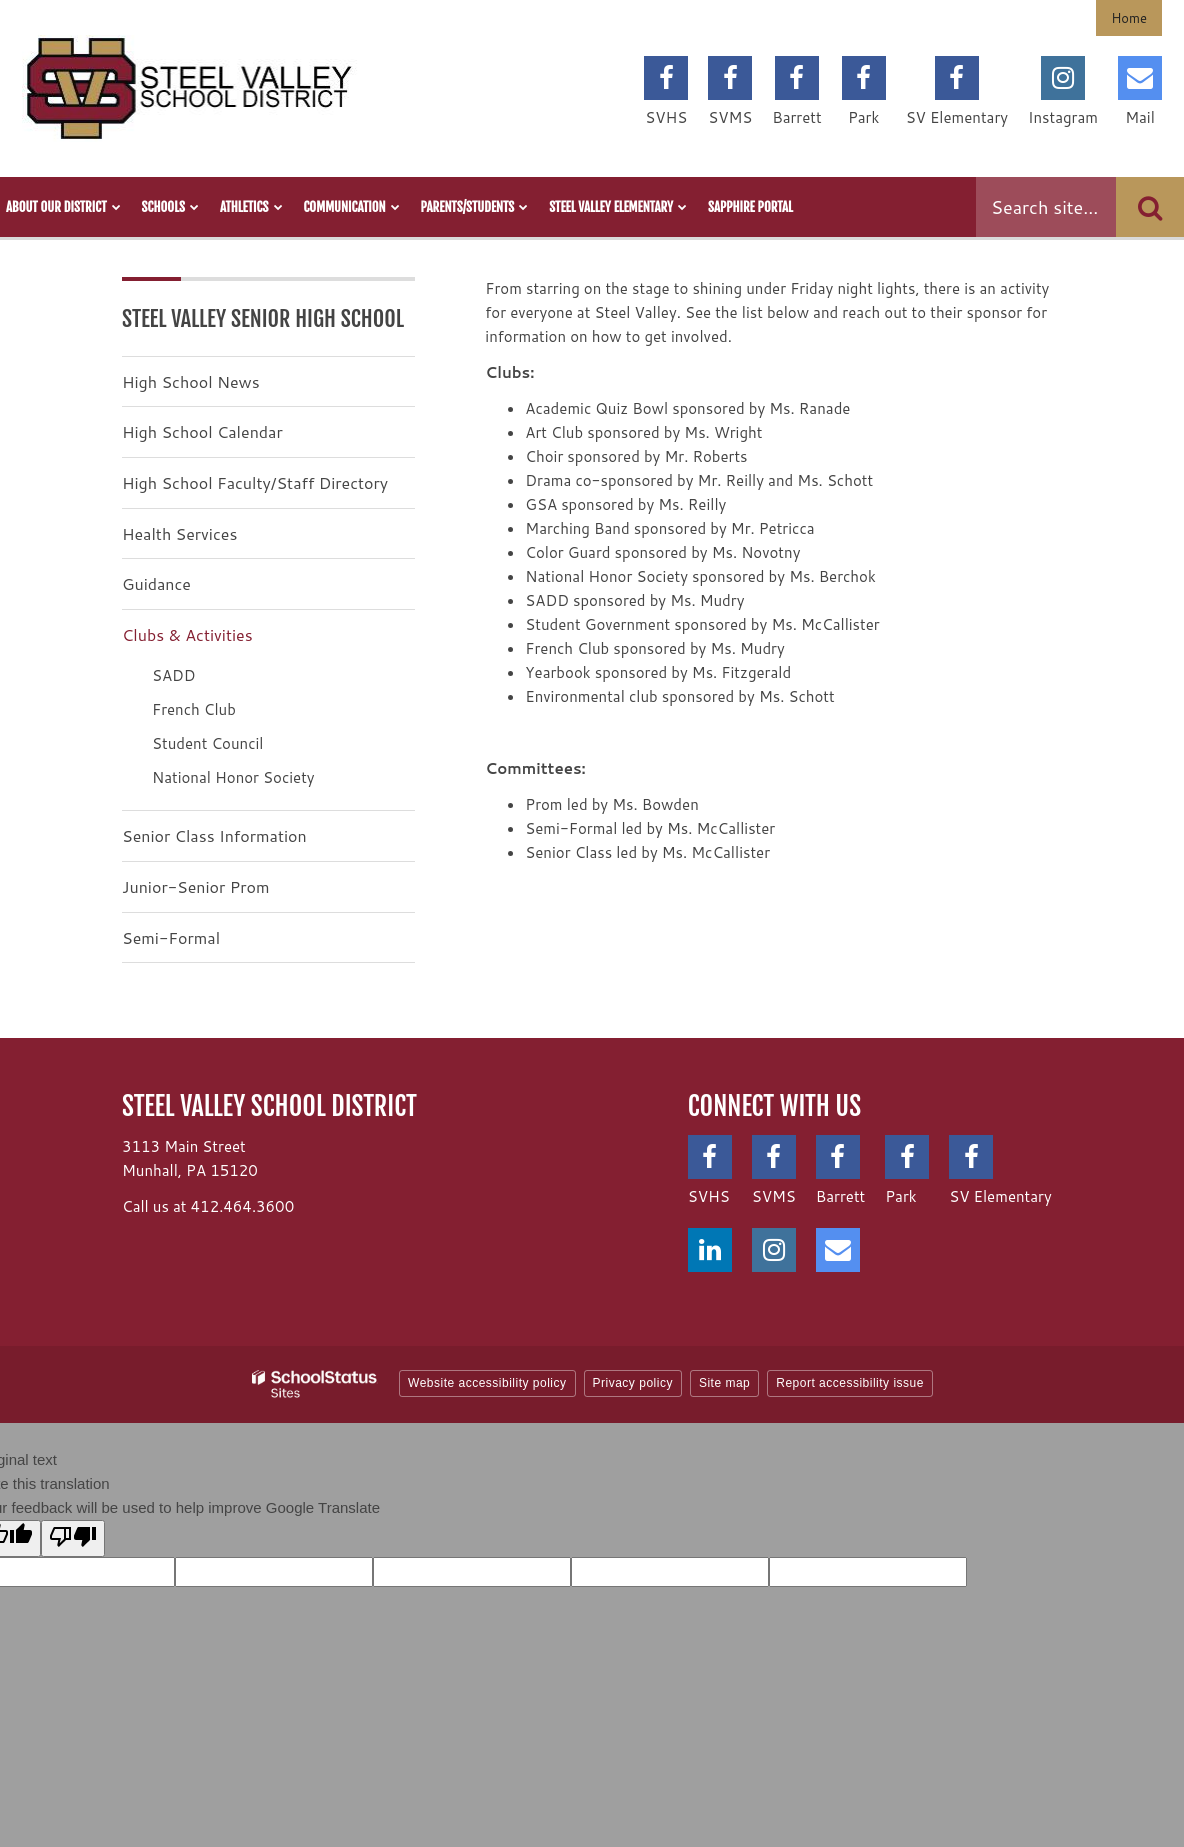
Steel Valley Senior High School (263, 318)
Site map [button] (724, 1383)
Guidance (156, 583)
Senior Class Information (214, 835)
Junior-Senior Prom (195, 886)
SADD (174, 675)
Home (1129, 18)
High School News (191, 381)
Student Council (207, 743)
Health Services (179, 533)
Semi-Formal (171, 937)
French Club (194, 709)
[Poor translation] (73, 1538)
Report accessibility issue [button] (850, 1383)
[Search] (1150, 207)
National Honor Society (233, 777)
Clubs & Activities (187, 634)
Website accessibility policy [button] (487, 1383)
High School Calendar (202, 431)
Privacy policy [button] (633, 1383)
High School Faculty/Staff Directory (255, 482)
